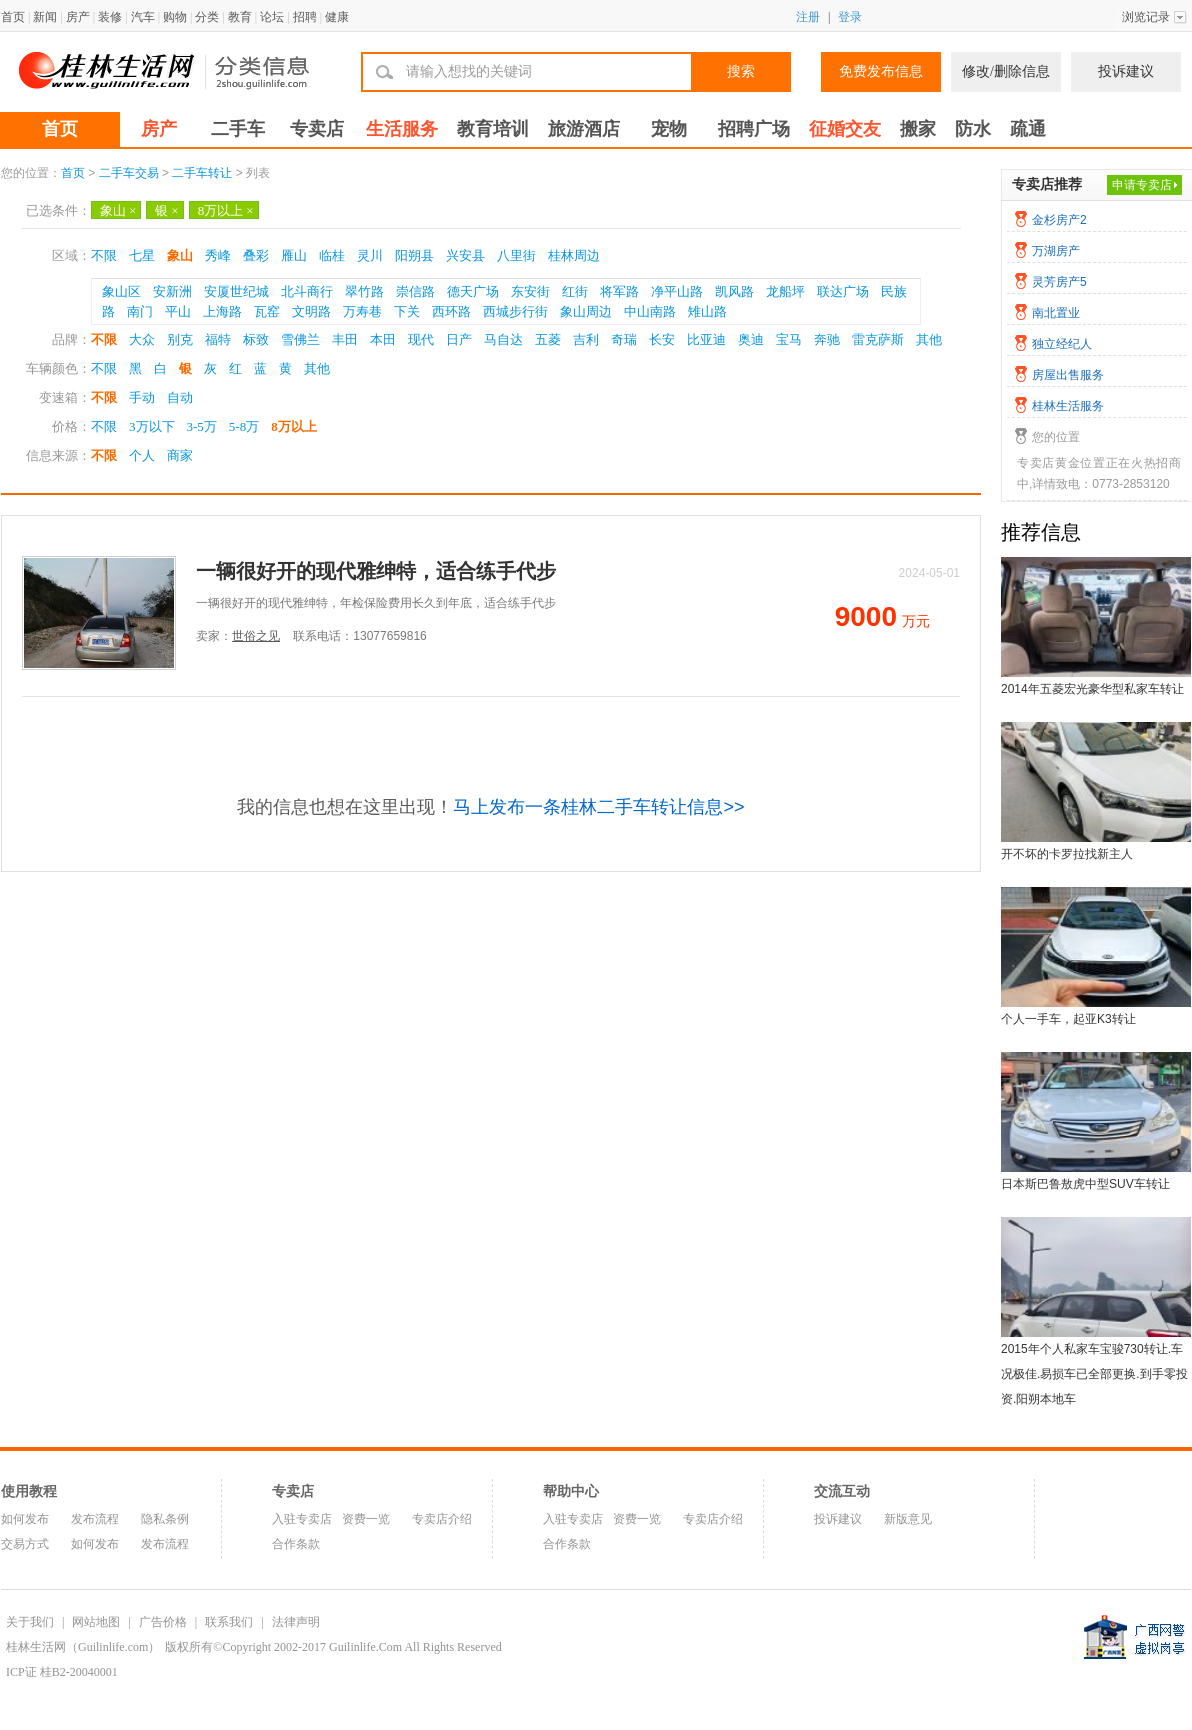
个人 (142, 455)
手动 (142, 397)
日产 (459, 339)
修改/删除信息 (1006, 71)
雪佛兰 (300, 339)
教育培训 (493, 129)
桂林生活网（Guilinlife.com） (83, 1647)
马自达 (503, 339)
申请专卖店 (1142, 185)
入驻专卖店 (302, 1519)
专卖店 (317, 129)
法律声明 (296, 1622)
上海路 (222, 311)
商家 (180, 455)
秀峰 (218, 255)
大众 (142, 339)
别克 (180, 339)
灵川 (370, 255)
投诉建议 (1126, 71)
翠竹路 (364, 291)
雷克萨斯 (878, 339)
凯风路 (734, 291)
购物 (175, 17)
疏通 (1028, 129)
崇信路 (415, 291)
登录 (850, 17)
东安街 (530, 291)
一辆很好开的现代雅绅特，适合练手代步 (376, 571)
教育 (240, 17)
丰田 (345, 339)
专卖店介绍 (442, 1519)
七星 (142, 255)
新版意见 (908, 1519)
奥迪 (751, 339)
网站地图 (96, 1622)
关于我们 (30, 1622)
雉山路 (707, 311)
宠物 (669, 129)
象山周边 (586, 311)
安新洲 (172, 291)
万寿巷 (362, 311)
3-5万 (202, 426)
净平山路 (677, 291)
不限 (104, 255)
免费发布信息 (881, 71)
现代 (421, 339)
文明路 (311, 311)
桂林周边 (574, 255)
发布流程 (95, 1519)
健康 (337, 17)
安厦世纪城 (236, 291)
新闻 (45, 17)
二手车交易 (129, 173)
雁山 (294, 255)
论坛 (272, 17)
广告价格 (163, 1622)
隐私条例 (165, 1519)
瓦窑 (267, 311)
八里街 (516, 255)
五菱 (548, 339)
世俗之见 (256, 636)
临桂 (332, 255)
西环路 (451, 311)
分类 (207, 17)
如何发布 (25, 1519)
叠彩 (256, 255)
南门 (140, 311)
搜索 (741, 71)
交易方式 (25, 1544)
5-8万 (244, 426)
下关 (407, 311)
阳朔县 (414, 255)
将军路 (619, 291)
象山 (118, 210)
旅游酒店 (584, 129)
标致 (256, 339)
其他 (929, 339)
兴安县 (465, 255)
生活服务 (402, 129)
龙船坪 (785, 291)
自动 (180, 397)
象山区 (121, 291)
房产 (78, 17)
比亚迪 (706, 339)
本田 (383, 339)
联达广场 (843, 291)
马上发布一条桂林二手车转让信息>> (598, 807)
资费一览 (366, 1519)
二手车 (238, 129)
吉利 (586, 339)
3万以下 (152, 426)
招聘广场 (754, 129)
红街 (575, 291)
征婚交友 (845, 129)
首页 (13, 17)
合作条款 (296, 1544)
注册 (808, 17)
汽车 (143, 17)
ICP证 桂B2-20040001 (62, 1672)
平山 (178, 311)
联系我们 (229, 1622)
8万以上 (226, 210)
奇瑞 (624, 339)
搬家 (918, 129)
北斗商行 (307, 291)
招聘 (305, 17)
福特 (218, 339)
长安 (662, 339)
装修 (110, 17)
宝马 (789, 339)
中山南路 (650, 311)
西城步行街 (515, 311)
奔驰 (827, 339)
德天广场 (473, 291)
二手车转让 (202, 173)
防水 (973, 129)
